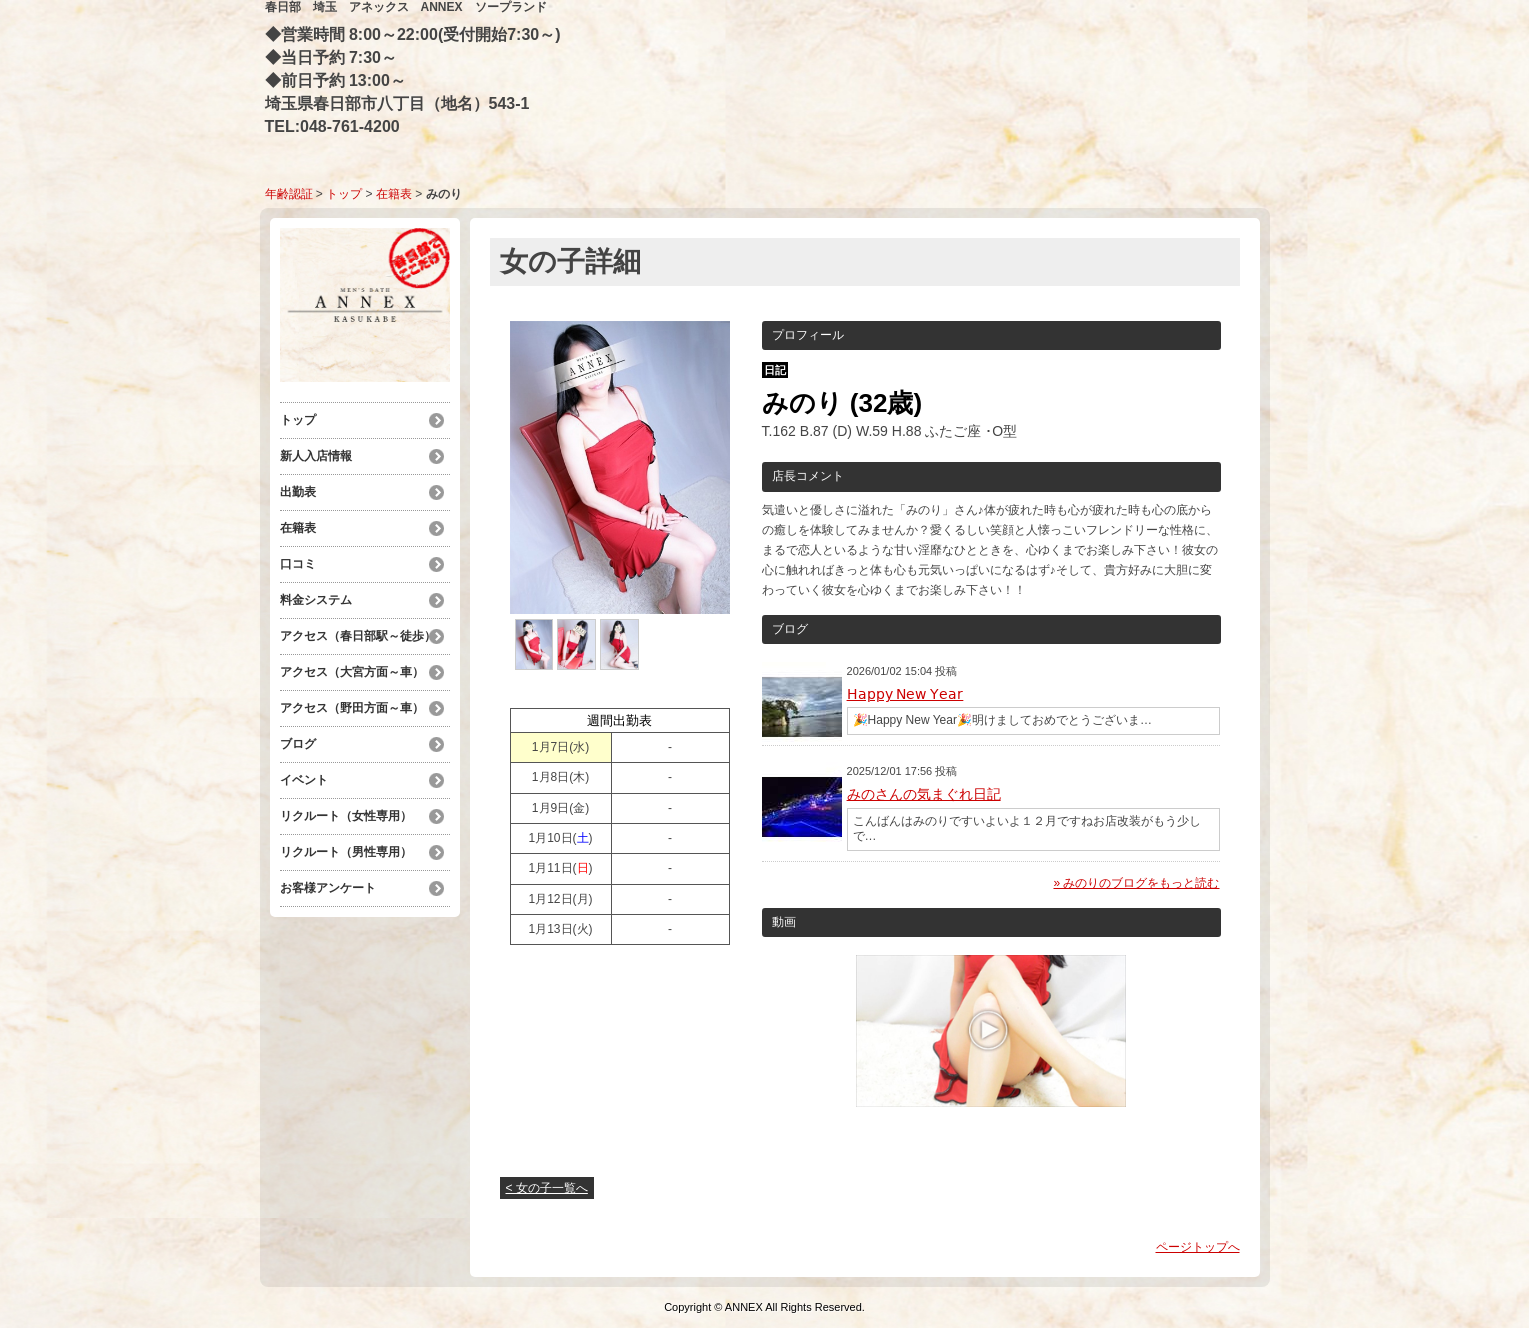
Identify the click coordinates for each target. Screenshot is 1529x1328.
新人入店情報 (316, 456)
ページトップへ (1198, 1247)
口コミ (298, 564)
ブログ (298, 744)
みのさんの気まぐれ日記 (924, 794)
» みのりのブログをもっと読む (1136, 883)
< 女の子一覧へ (547, 1188)
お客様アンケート (328, 888)
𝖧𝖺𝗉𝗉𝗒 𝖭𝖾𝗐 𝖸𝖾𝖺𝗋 (905, 694)
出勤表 (298, 492)
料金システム (322, 600)
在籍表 (394, 194)
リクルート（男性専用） (346, 852)
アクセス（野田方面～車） (352, 708)
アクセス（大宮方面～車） (352, 672)
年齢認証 (289, 194)
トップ (344, 194)
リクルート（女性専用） (346, 816)
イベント (304, 780)
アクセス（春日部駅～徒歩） (358, 636)
